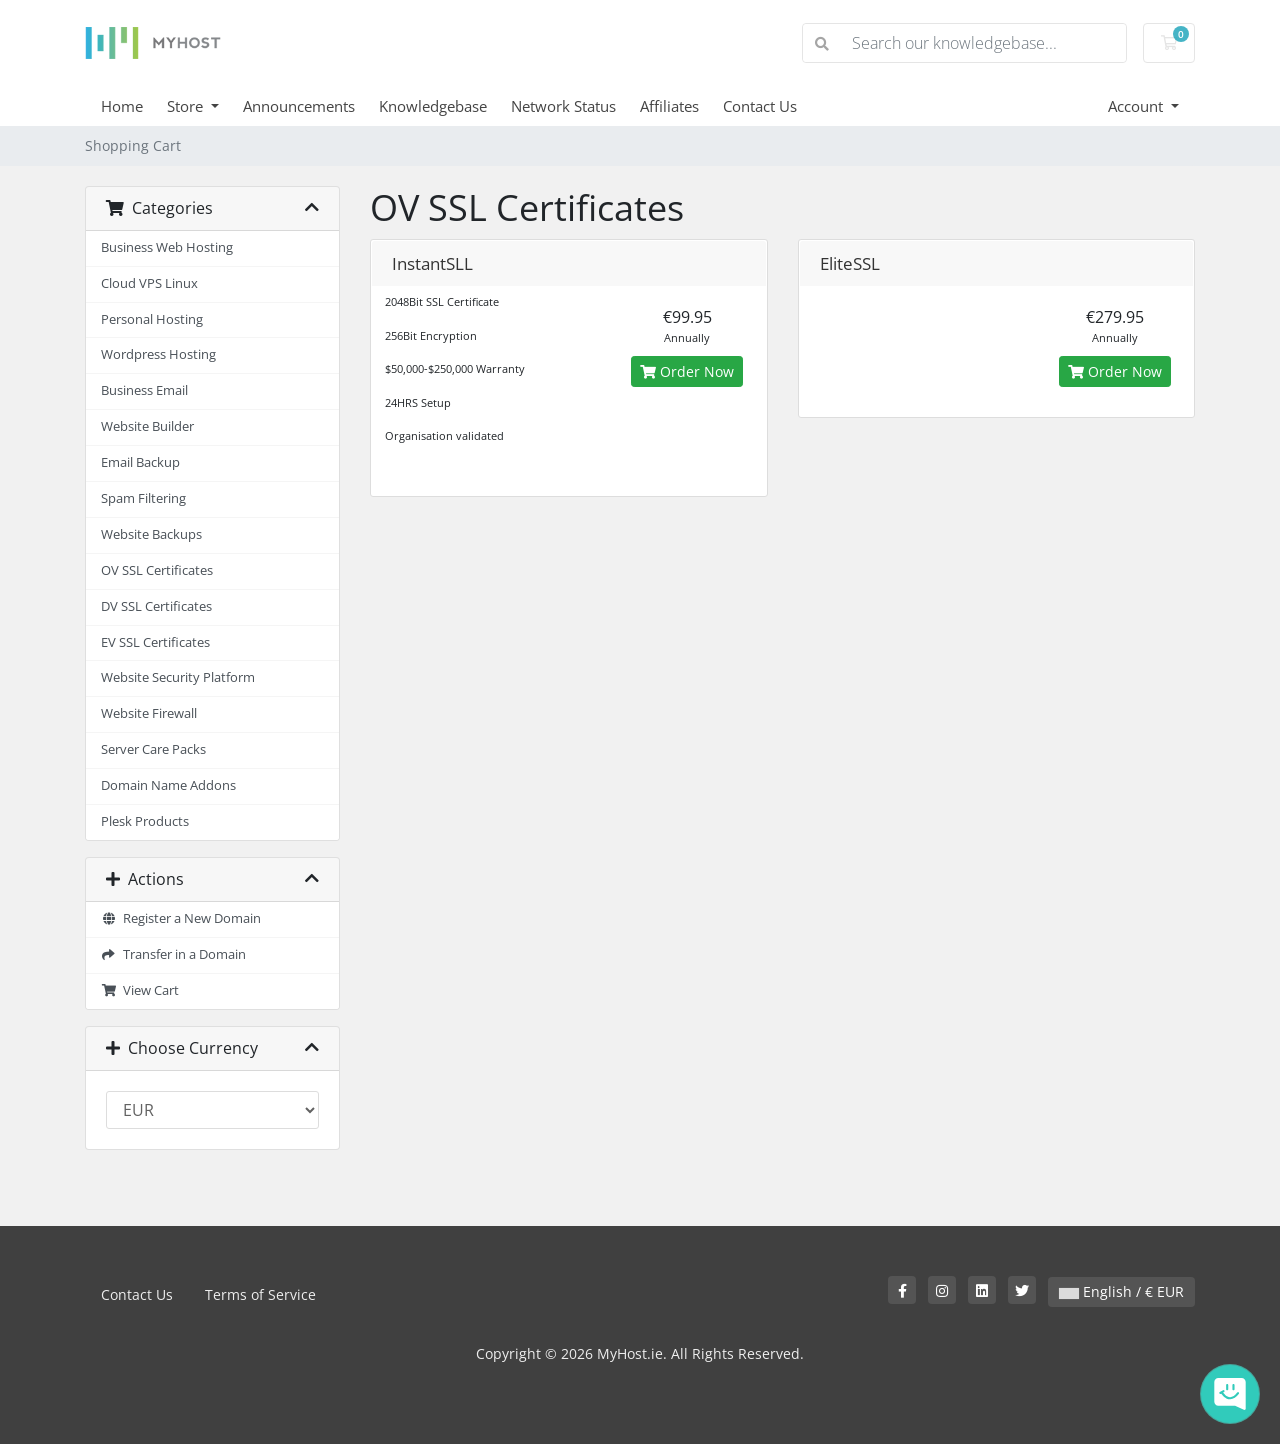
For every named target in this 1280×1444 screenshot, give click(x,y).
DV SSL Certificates (156, 606)
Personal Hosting (152, 319)
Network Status (563, 106)
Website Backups (151, 534)
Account (1137, 106)
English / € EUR (1121, 1291)
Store (187, 106)
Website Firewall (149, 713)
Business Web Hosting (167, 247)
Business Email (144, 390)
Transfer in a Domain (173, 954)
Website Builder (147, 426)
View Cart (140, 990)
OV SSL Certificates (157, 570)
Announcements (299, 106)
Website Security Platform (178, 677)
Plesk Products (145, 821)
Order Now (687, 371)
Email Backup (140, 462)
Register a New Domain (181, 918)
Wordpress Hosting (158, 354)
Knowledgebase (433, 106)
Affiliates (669, 106)
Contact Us (760, 106)
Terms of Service (260, 1294)
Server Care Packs (153, 749)
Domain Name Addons (168, 785)
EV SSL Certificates (155, 642)
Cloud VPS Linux (149, 283)
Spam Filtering (143, 498)
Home (122, 106)
